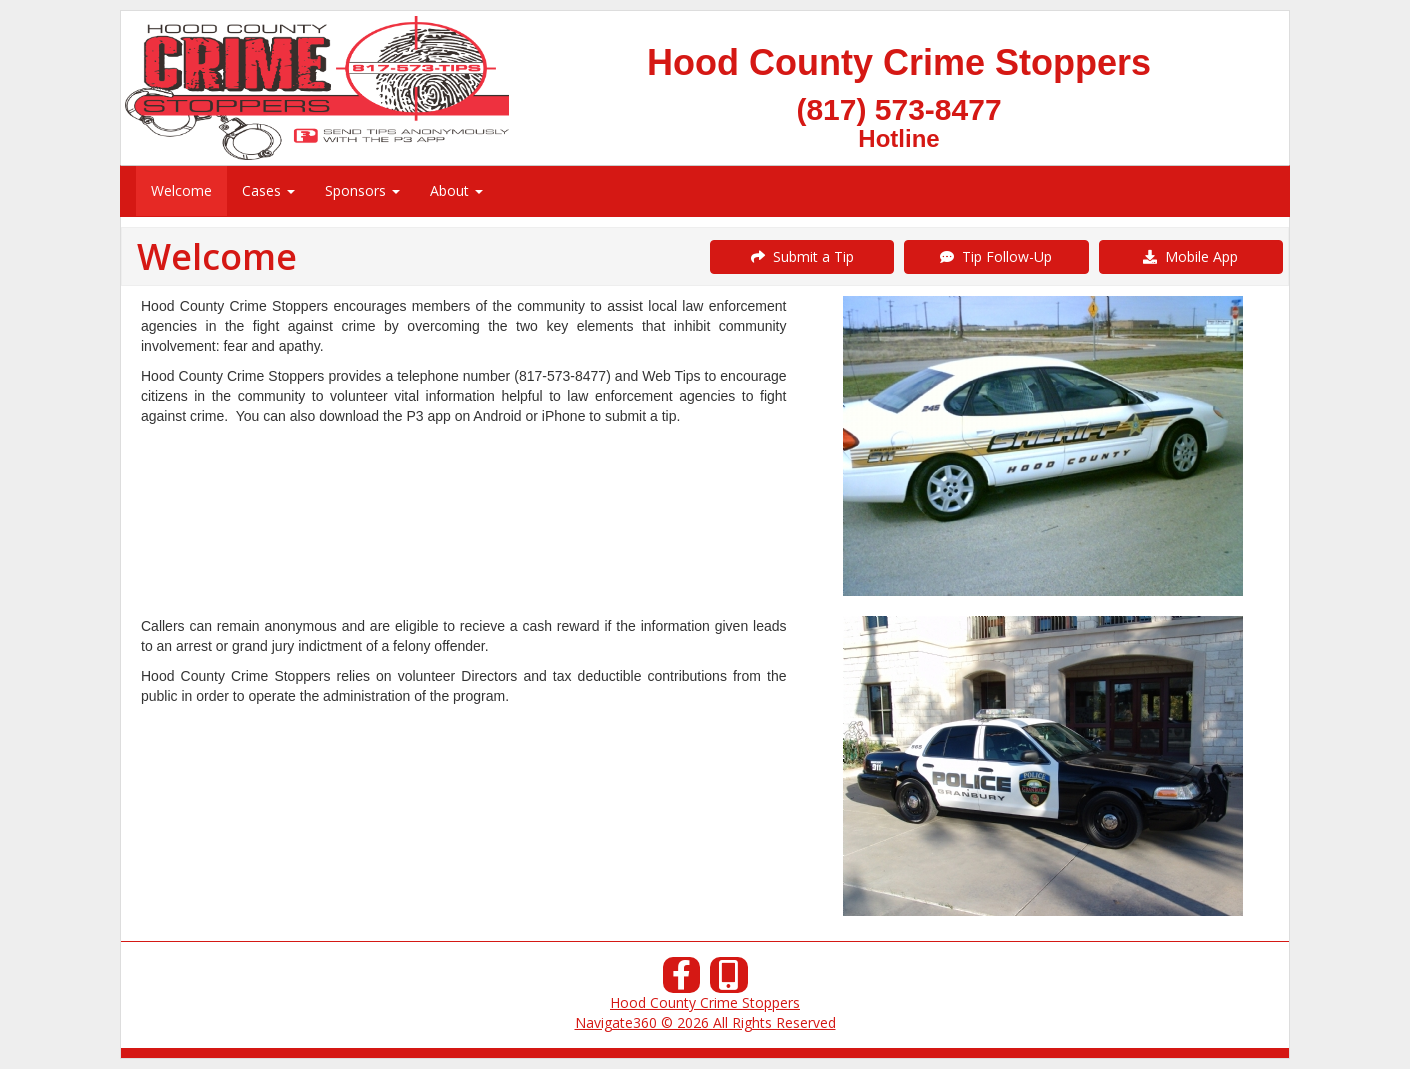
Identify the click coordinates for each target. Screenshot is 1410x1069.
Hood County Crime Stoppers (705, 1002)
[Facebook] (682, 980)
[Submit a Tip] (705, 87)
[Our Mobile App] (729, 980)
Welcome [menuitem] (181, 190)
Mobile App (1190, 256)
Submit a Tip (802, 256)
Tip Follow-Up (996, 256)
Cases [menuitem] (268, 190)
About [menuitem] (456, 190)
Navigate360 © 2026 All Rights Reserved (705, 1022)
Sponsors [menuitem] (362, 190)
